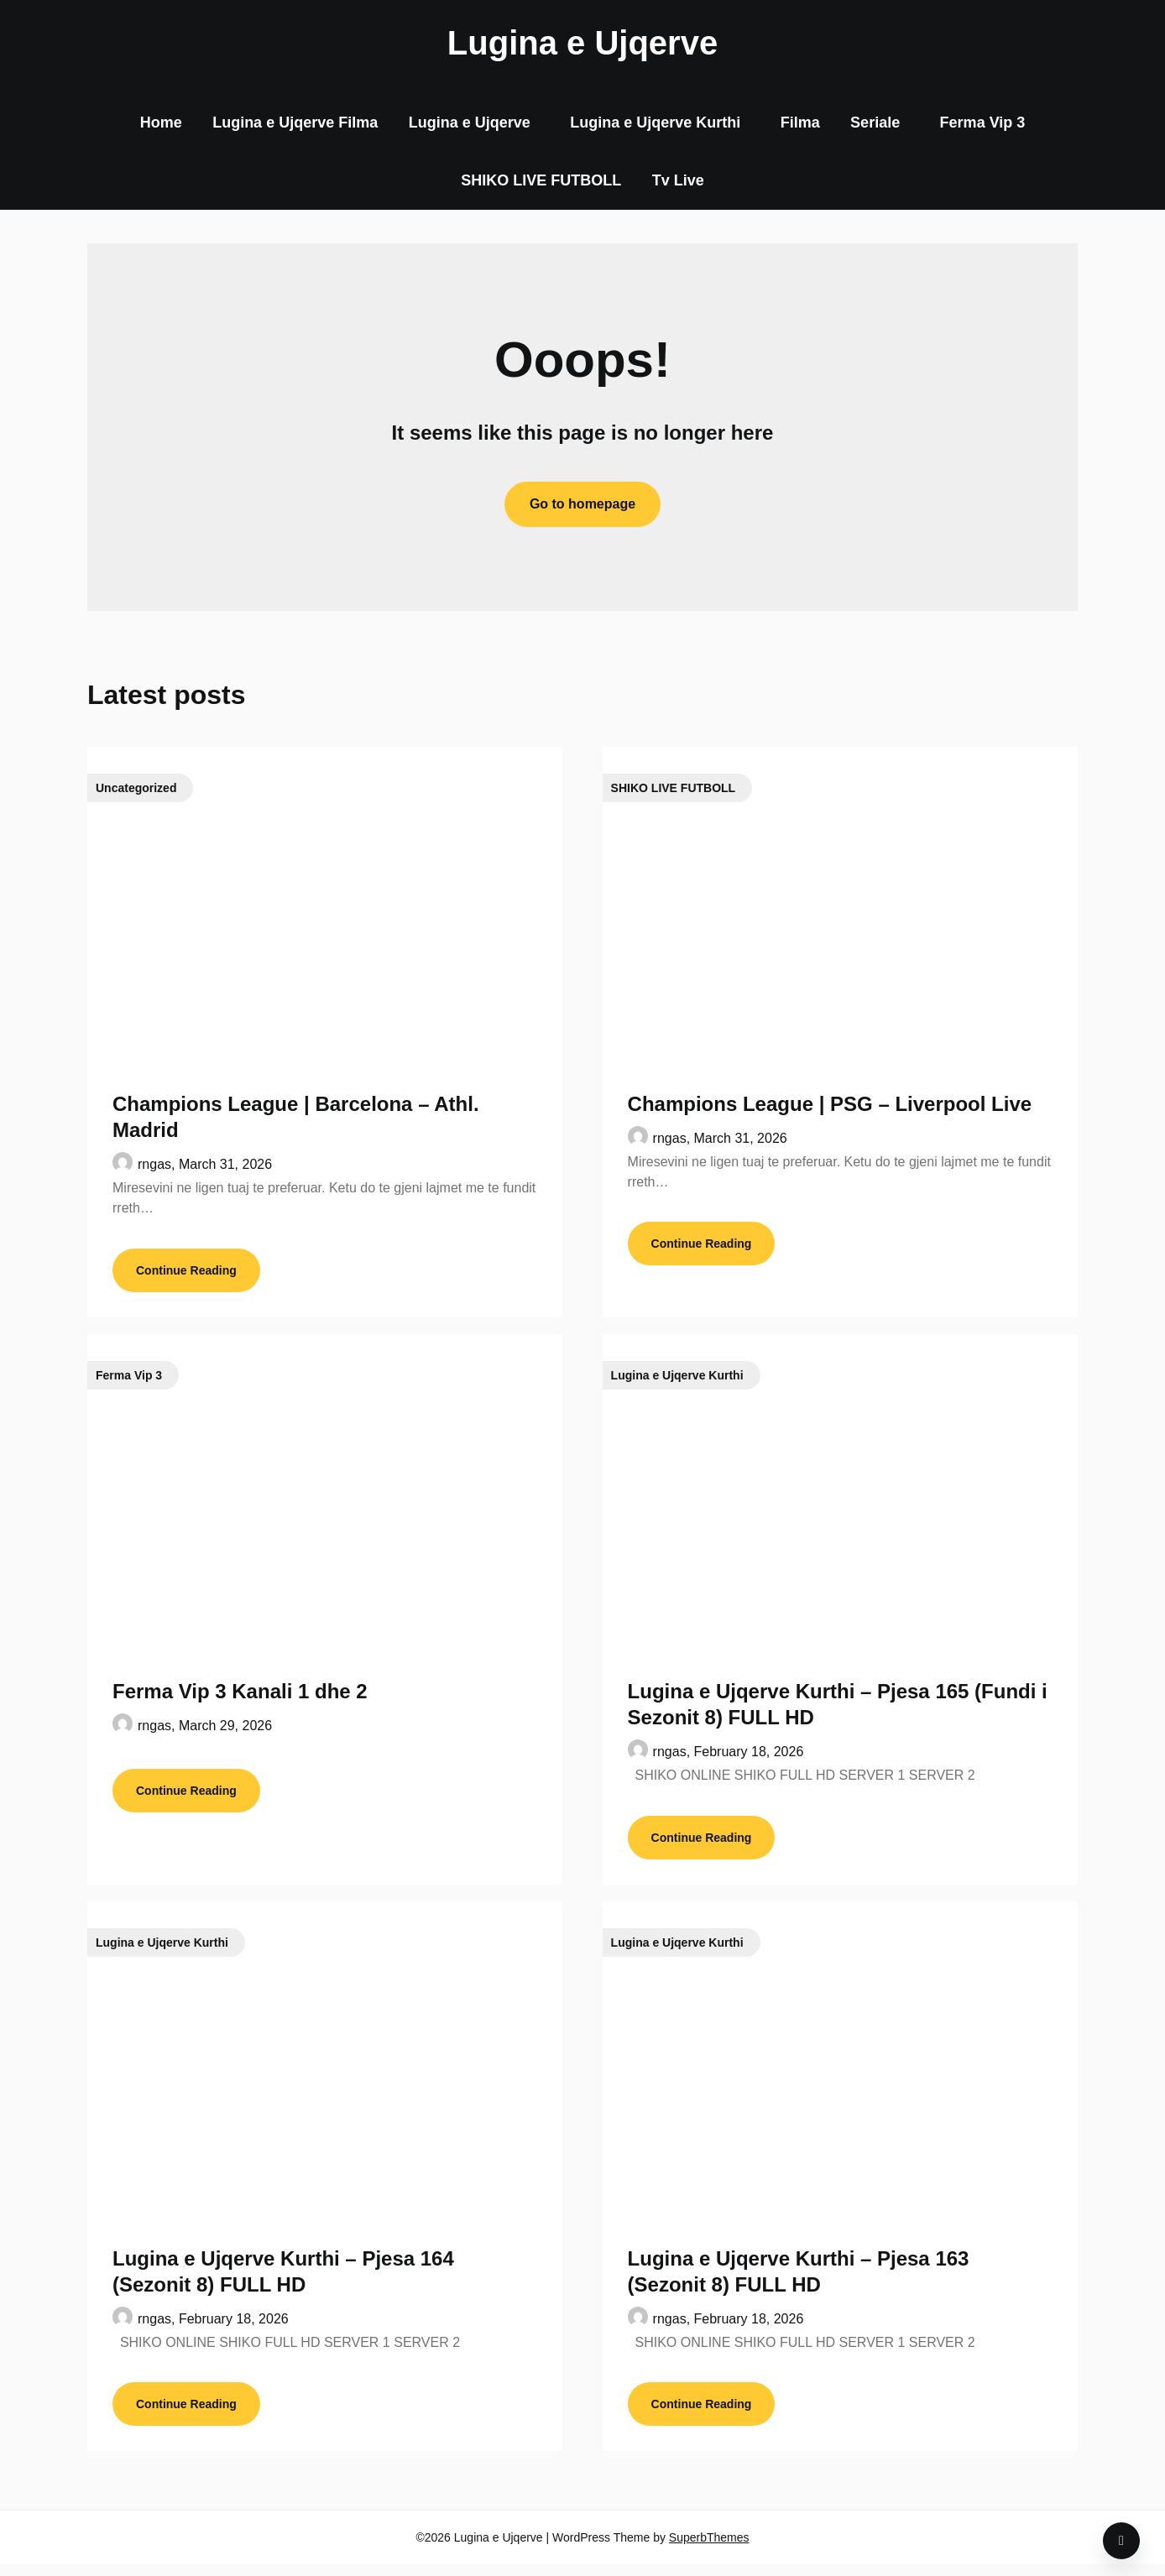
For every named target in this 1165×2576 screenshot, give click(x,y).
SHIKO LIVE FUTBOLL (541, 180)
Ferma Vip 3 (983, 122)
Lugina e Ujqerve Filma (295, 122)
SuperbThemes (709, 2549)
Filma (800, 122)
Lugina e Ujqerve (582, 42)
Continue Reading (186, 1273)
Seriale (875, 122)
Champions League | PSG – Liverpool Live (830, 1103)
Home (161, 122)
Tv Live (678, 180)
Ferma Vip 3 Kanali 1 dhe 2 (240, 1694)
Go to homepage (582, 504)
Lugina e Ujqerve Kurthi (655, 122)
